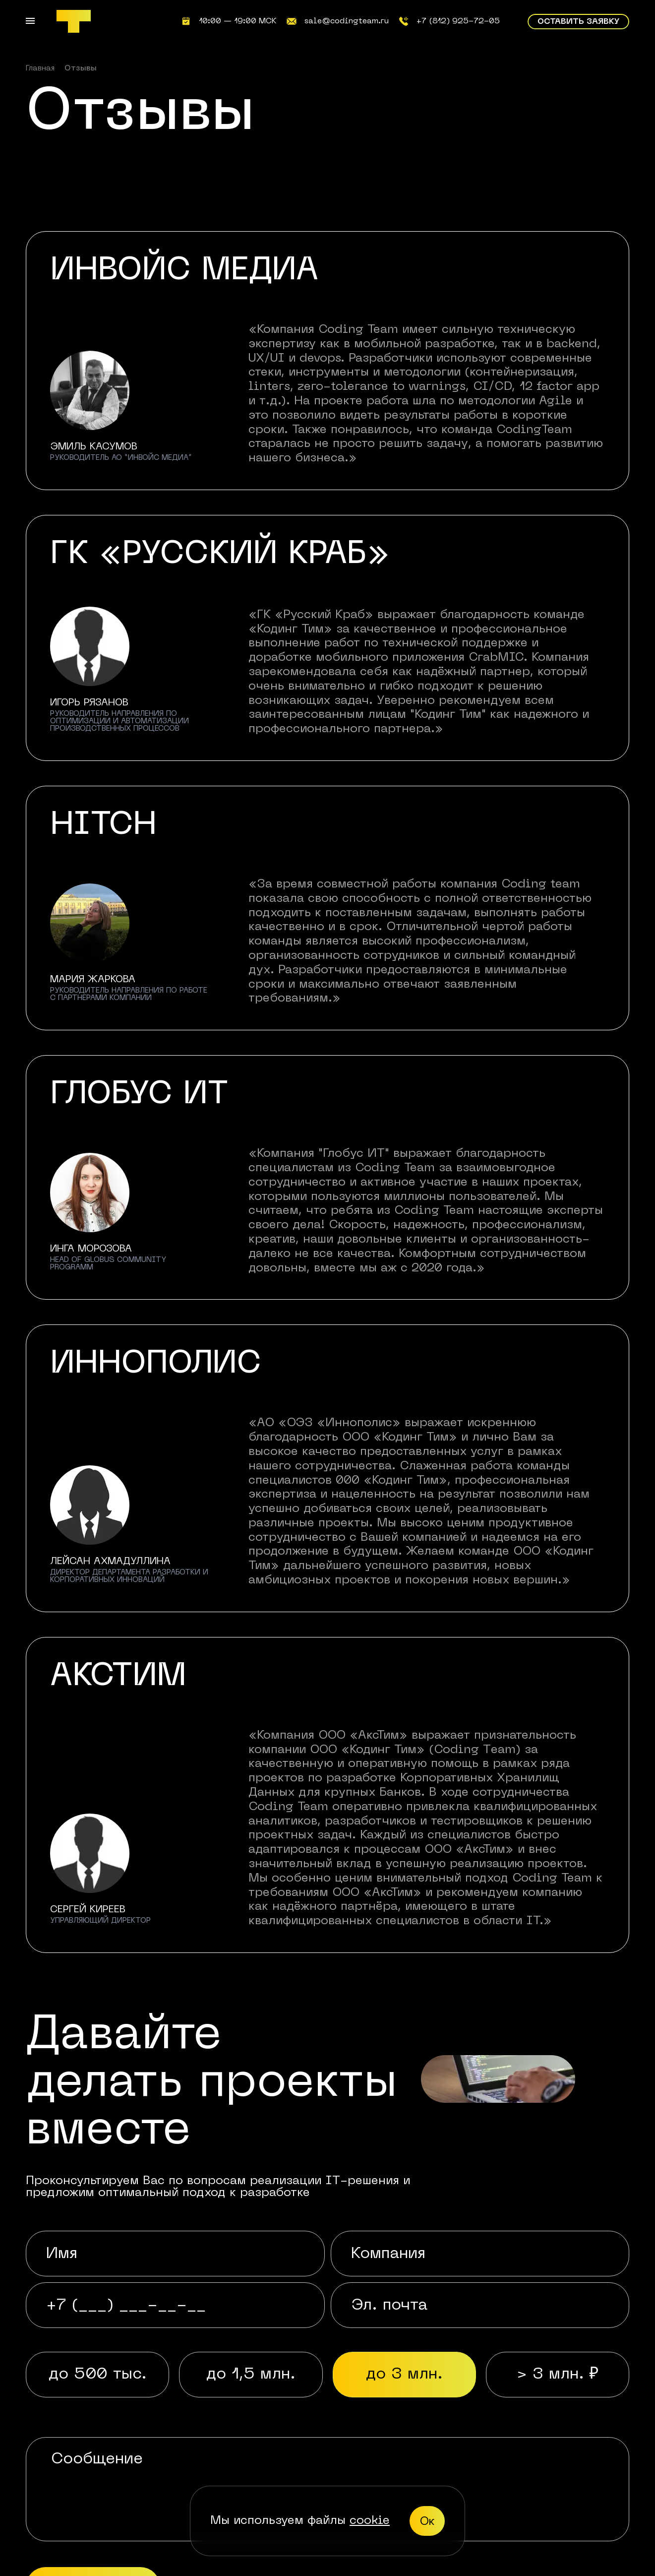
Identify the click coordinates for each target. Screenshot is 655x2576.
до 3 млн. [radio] (404, 2374)
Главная (40, 68)
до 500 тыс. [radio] (97, 2374)
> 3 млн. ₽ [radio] (558, 2374)
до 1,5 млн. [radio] (251, 2374)
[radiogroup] (327, 2374)
